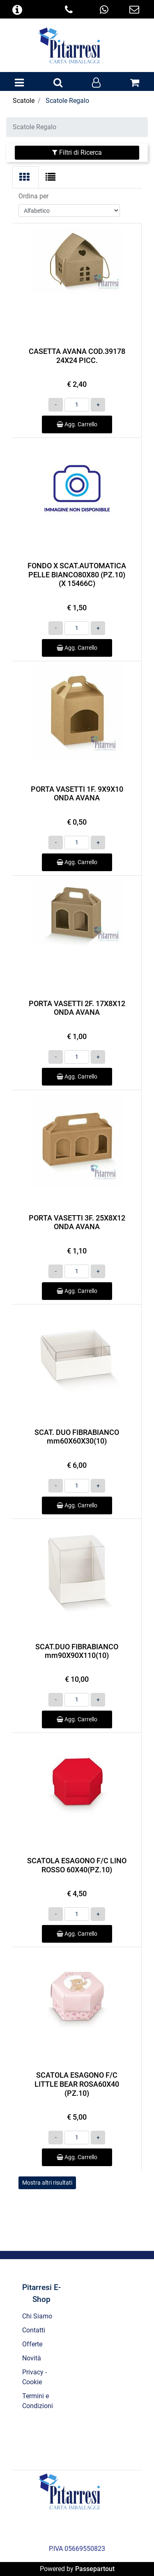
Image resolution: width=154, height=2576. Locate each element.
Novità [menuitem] (31, 2358)
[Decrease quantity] (55, 405)
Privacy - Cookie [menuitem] (34, 2377)
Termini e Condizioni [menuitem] (37, 2401)
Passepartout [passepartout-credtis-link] (95, 2569)
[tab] (25, 177)
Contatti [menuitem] (33, 2330)
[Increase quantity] (98, 405)
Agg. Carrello (77, 424)
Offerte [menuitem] (32, 2344)
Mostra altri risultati (47, 2182)
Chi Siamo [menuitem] (37, 2316)
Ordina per (33, 196)
